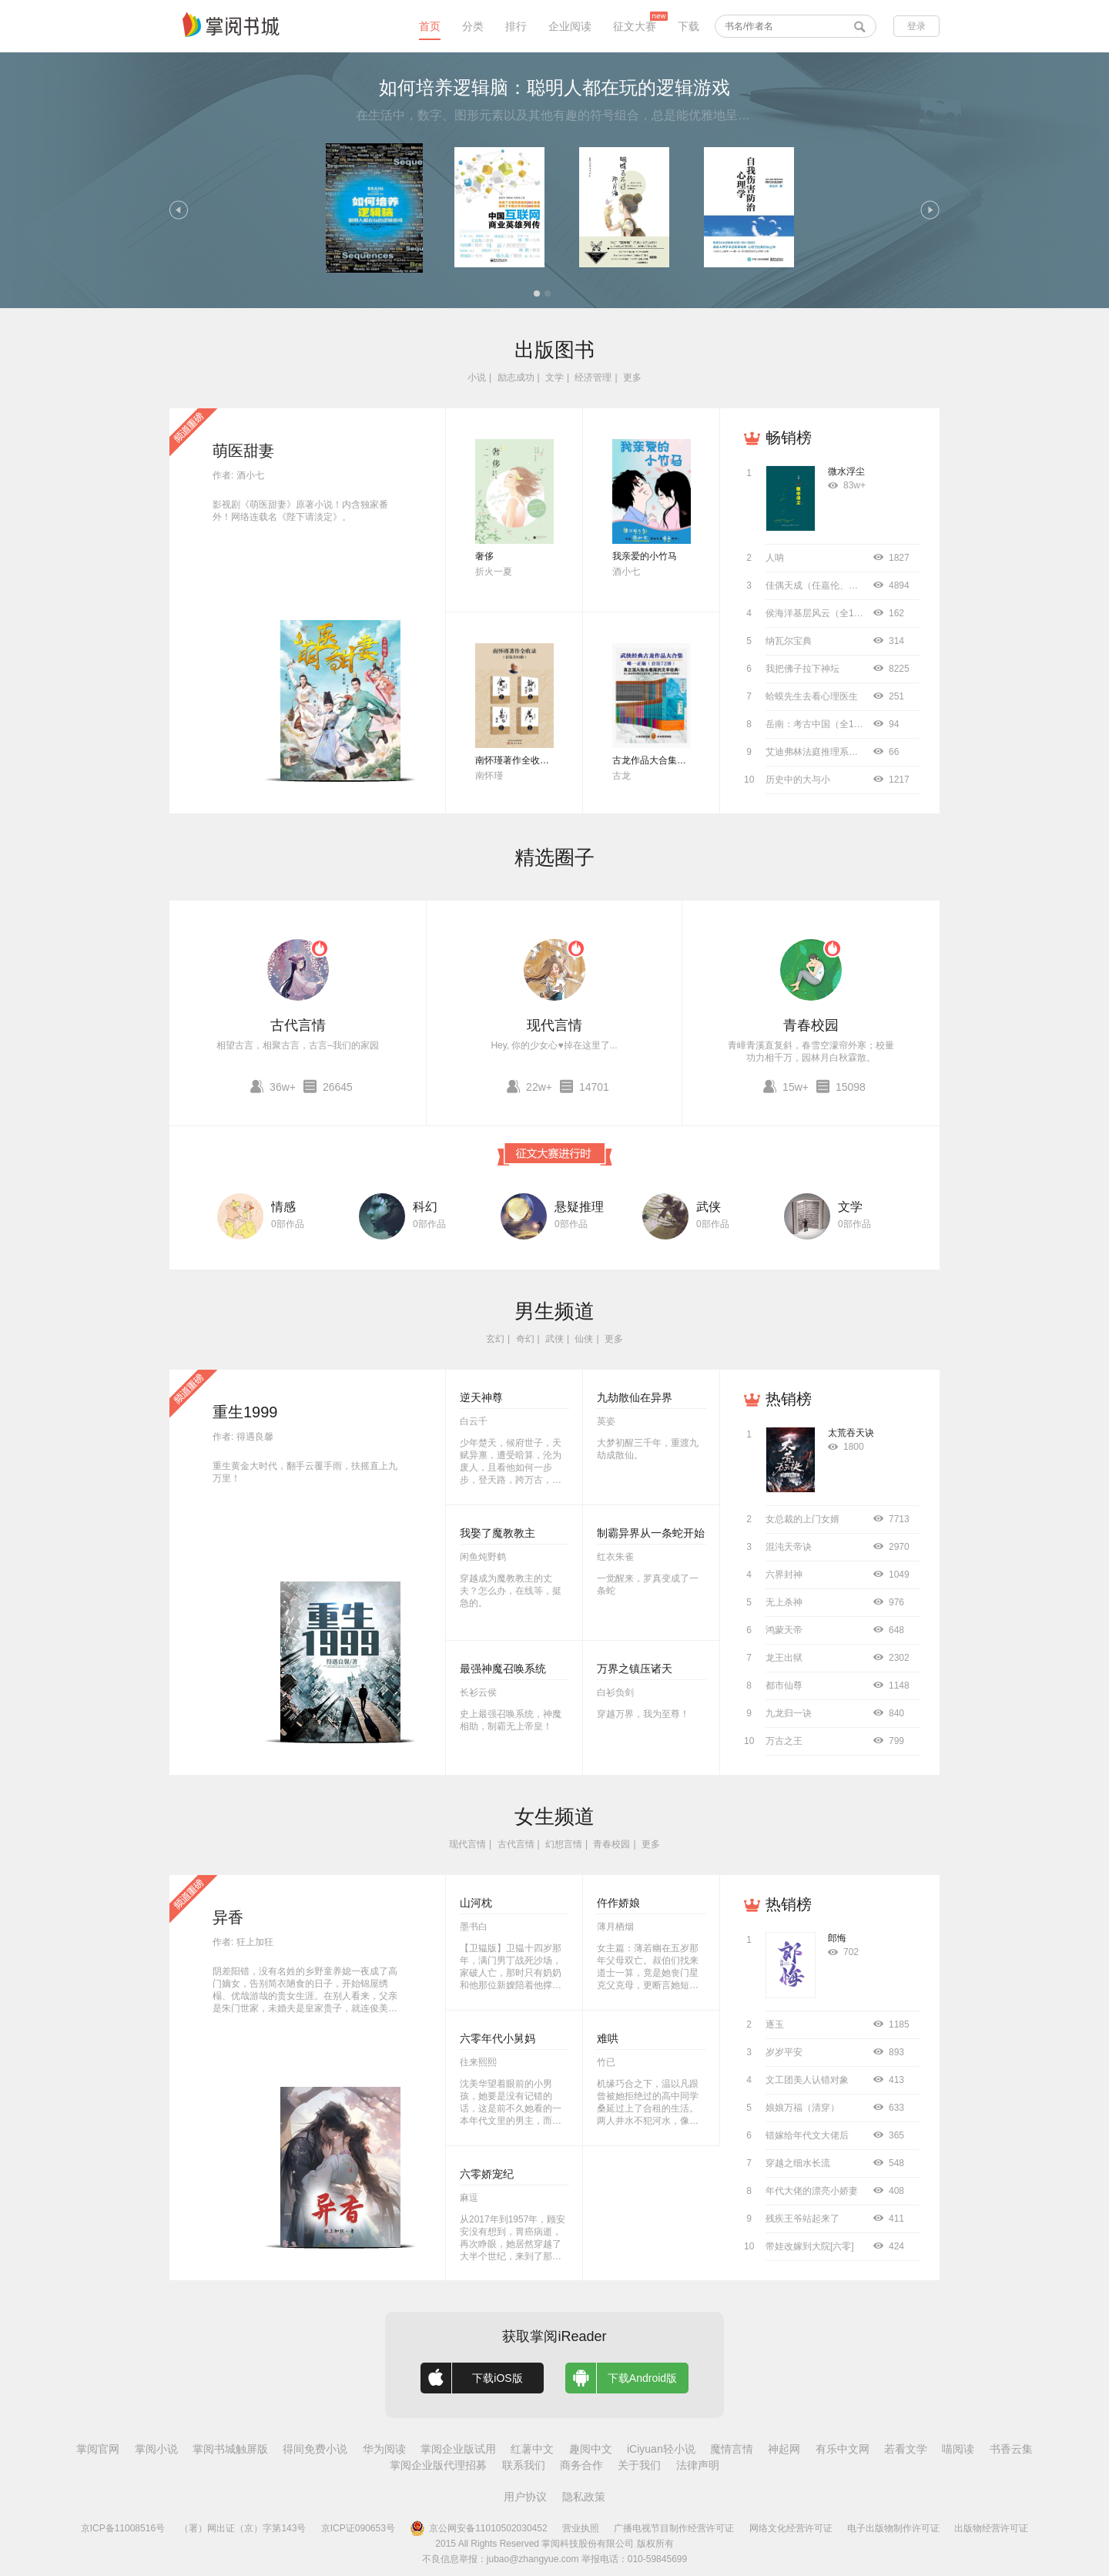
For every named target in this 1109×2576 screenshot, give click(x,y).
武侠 (708, 1206)
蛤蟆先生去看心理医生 (812, 696)
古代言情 (298, 1025)
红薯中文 (532, 2449)
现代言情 (554, 1025)
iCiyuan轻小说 (661, 2449)
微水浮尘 (846, 471)
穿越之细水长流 (798, 2163)
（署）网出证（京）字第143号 (242, 2528)
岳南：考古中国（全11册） (821, 724)
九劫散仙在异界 (634, 1397)
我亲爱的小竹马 (644, 556)
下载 (688, 26)
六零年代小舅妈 (497, 2038)
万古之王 (784, 1741)
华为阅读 (384, 2449)
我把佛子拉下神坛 (802, 668)
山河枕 (476, 1903)
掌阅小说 (156, 2449)
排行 (516, 26)
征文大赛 (634, 26)
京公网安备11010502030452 (478, 2528)
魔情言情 (731, 2449)
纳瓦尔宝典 (789, 641)
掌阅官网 (97, 2449)
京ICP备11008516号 (123, 2528)
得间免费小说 (315, 2449)
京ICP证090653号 (358, 2528)
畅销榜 (789, 437)
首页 (430, 26)
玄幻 (495, 1338)
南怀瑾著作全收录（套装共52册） (545, 760)
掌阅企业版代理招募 (438, 2465)
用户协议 (525, 2496)
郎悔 (837, 1938)
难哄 (607, 2038)
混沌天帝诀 (789, 1546)
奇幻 (525, 1338)
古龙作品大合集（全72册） (668, 760)
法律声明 (697, 2465)
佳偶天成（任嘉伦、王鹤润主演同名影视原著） (863, 585)
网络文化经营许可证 (791, 2528)
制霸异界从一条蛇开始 (651, 1533)
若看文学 (905, 2449)
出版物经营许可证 (991, 2528)
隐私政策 (583, 2496)
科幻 (425, 1206)
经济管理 (593, 377)
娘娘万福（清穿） (802, 2107)
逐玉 (775, 2024)
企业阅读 (569, 26)
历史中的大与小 (798, 779)
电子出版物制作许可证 (893, 2528)
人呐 (775, 557)
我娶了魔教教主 (497, 1533)
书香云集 (1011, 2449)
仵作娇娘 (618, 1903)
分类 (473, 26)
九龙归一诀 (789, 1713)
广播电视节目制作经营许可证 (674, 2528)
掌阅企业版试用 (458, 2449)
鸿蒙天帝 (784, 1630)
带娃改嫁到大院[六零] (810, 2246)
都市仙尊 (784, 1685)
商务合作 (581, 2465)
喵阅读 (958, 2449)
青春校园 (811, 1025)
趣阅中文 (590, 2449)
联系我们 (523, 2465)
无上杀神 (784, 1602)
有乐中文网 (842, 2449)
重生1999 (245, 1412)
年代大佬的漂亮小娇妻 (812, 2190)
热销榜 (789, 1398)
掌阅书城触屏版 (230, 2449)
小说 (476, 377)
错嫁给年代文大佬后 (807, 2135)
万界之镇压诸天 (634, 1668)
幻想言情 (563, 1844)
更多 (632, 377)
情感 (283, 1206)
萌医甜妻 (243, 450)
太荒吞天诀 (851, 1432)
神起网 (784, 2449)
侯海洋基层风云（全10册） (821, 613)
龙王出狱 (784, 1657)
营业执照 (580, 2528)
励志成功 (516, 377)
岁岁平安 (784, 2052)
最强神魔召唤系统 (503, 1668)
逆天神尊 (481, 1397)
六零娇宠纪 (487, 2174)
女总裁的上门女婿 (802, 1519)
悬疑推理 (579, 1206)
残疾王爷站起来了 (802, 2218)
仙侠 (584, 1338)
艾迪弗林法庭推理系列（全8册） (833, 751)
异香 (228, 1917)
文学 (554, 377)
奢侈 (484, 556)
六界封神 (784, 1574)
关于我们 (639, 2465)
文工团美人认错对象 (807, 2080)
